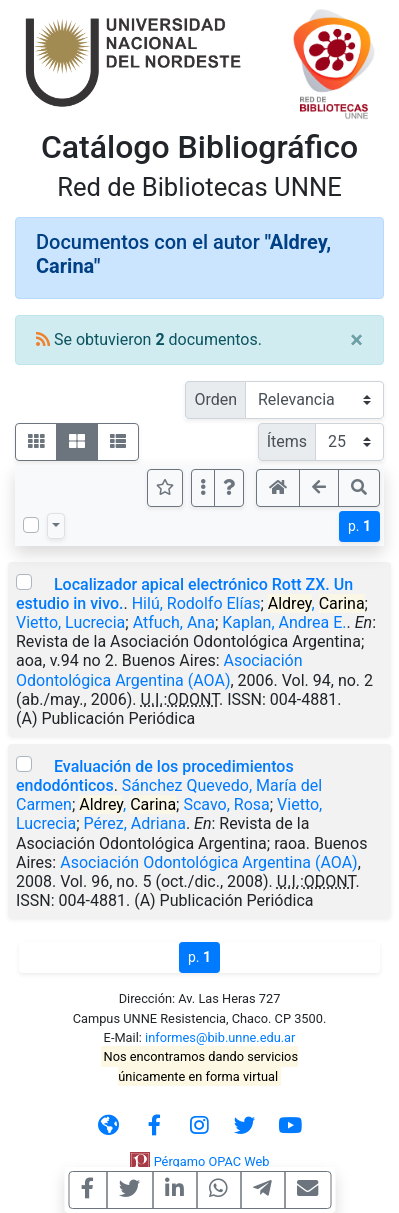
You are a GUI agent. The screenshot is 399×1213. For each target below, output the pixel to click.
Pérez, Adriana (135, 823)
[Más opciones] (203, 488)
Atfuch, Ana (174, 622)
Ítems (287, 441)
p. (359, 526)
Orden (215, 399)
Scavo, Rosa (226, 804)
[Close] (356, 340)
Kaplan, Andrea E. (284, 622)
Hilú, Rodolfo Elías (196, 603)
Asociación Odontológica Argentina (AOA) (159, 670)
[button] (229, 488)
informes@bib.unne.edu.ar (220, 1037)
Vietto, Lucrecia (70, 622)
